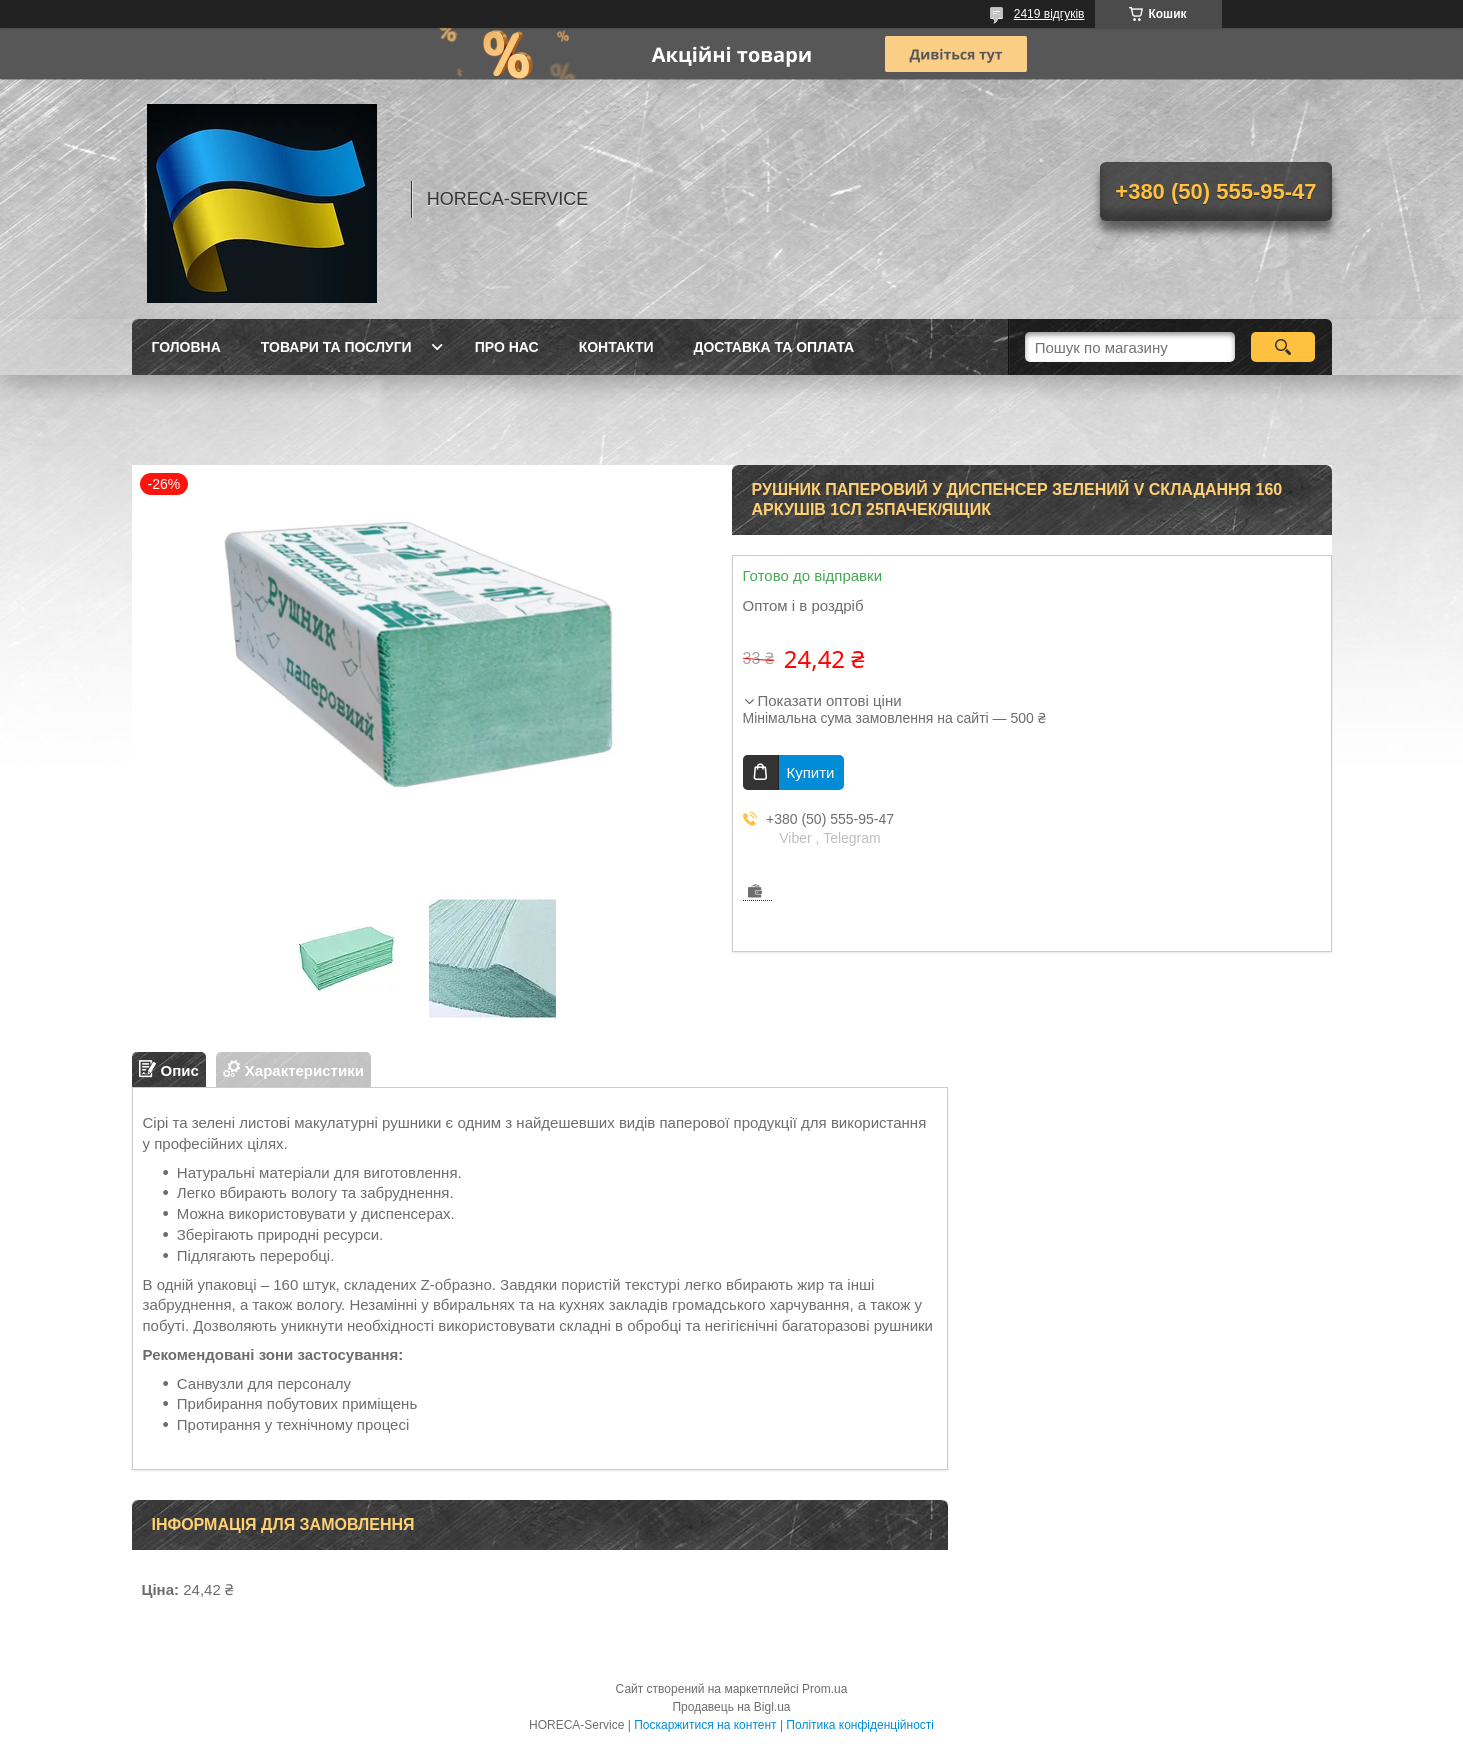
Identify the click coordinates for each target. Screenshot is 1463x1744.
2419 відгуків (1049, 14)
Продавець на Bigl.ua (731, 1707)
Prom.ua (824, 1689)
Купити (811, 772)
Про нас (507, 347)
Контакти (616, 347)
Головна (186, 347)
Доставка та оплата (774, 347)
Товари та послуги (336, 347)
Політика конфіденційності (860, 1725)
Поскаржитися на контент (705, 1725)
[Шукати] (1283, 347)
